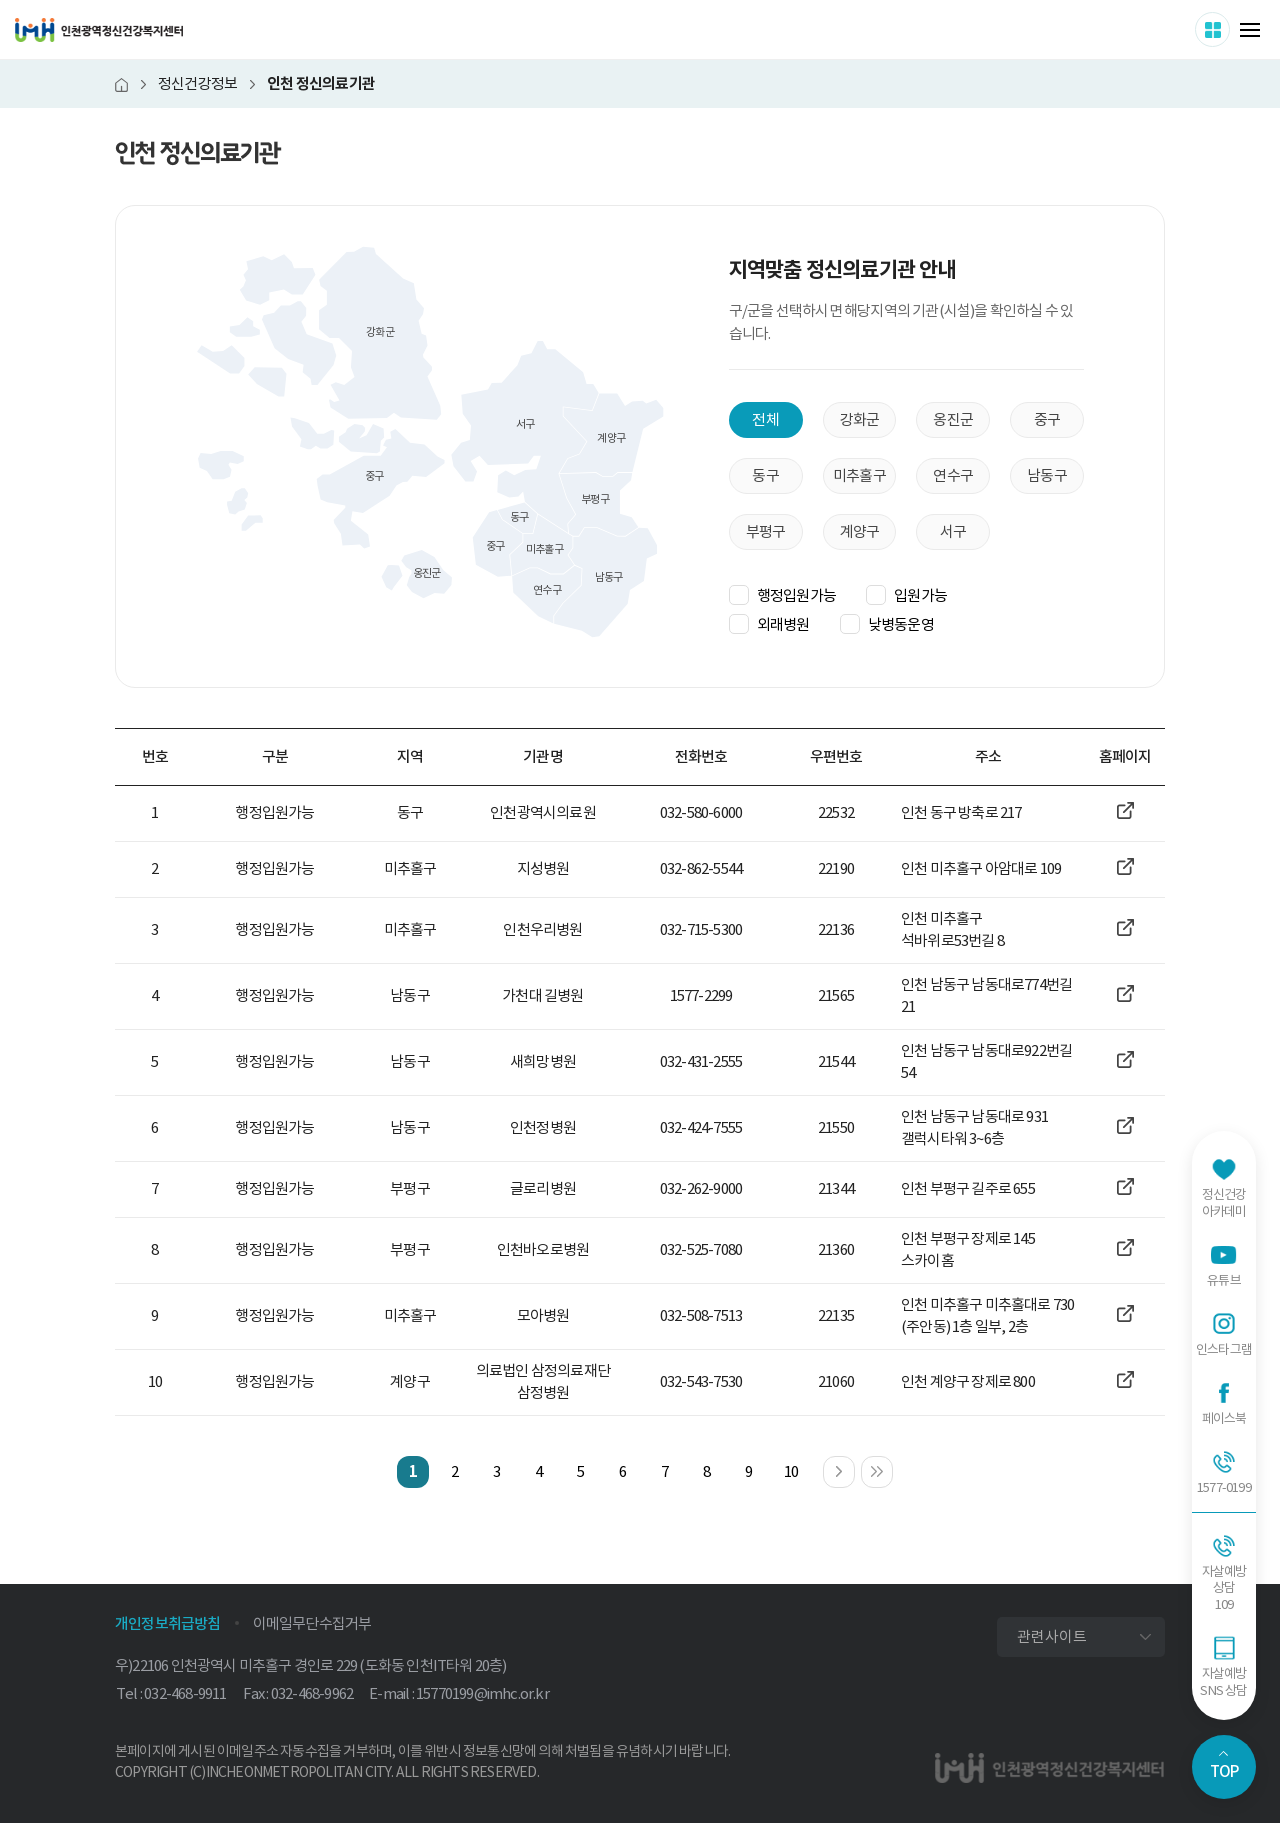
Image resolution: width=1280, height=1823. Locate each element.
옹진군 (953, 419)
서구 (953, 531)
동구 (765, 475)
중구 (1047, 419)
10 (791, 1471)
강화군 (860, 419)
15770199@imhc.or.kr (482, 1693)
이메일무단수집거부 (312, 1623)
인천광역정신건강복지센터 (99, 30)
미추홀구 (859, 475)
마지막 (892, 1467)
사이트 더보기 (1229, 28)
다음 (854, 1467)
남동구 (1047, 475)
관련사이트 (1052, 1636)
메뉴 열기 (1250, 30)
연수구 (953, 475)
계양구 (860, 531)
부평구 (766, 531)
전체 (765, 419)
